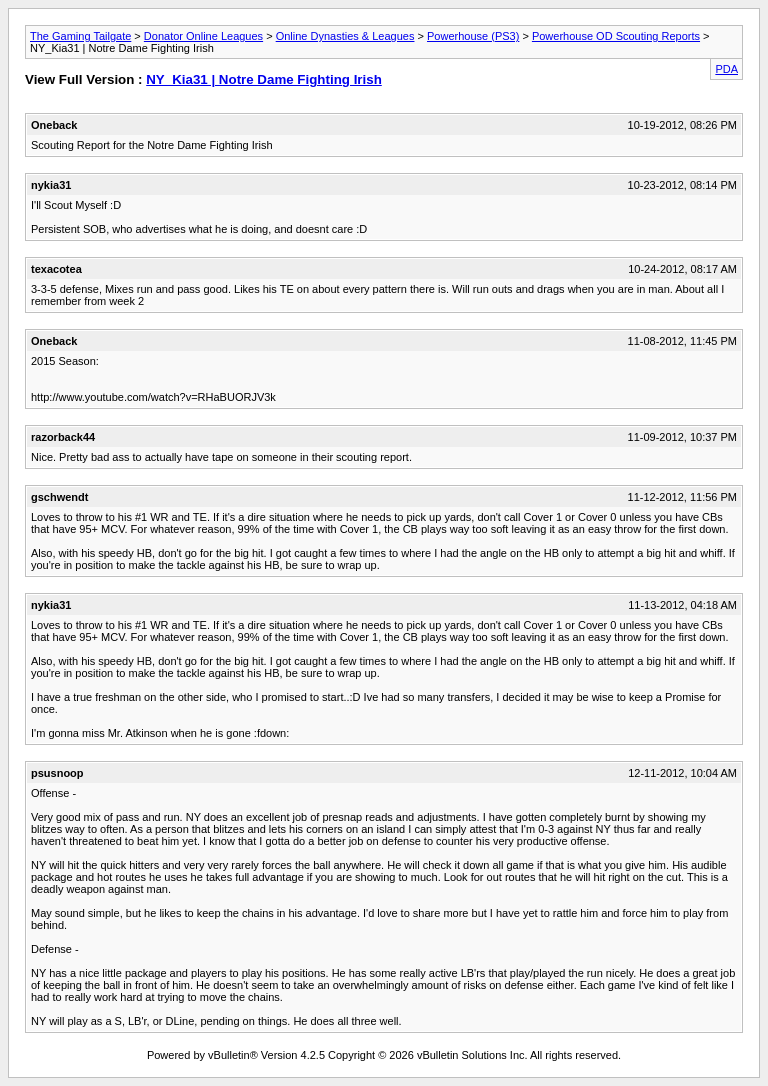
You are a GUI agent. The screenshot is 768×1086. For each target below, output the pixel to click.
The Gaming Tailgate (80, 36)
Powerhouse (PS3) (473, 36)
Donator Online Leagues (203, 36)
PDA (726, 69)
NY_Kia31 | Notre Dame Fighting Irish (264, 79)
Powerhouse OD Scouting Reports (616, 36)
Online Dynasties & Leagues (345, 36)
